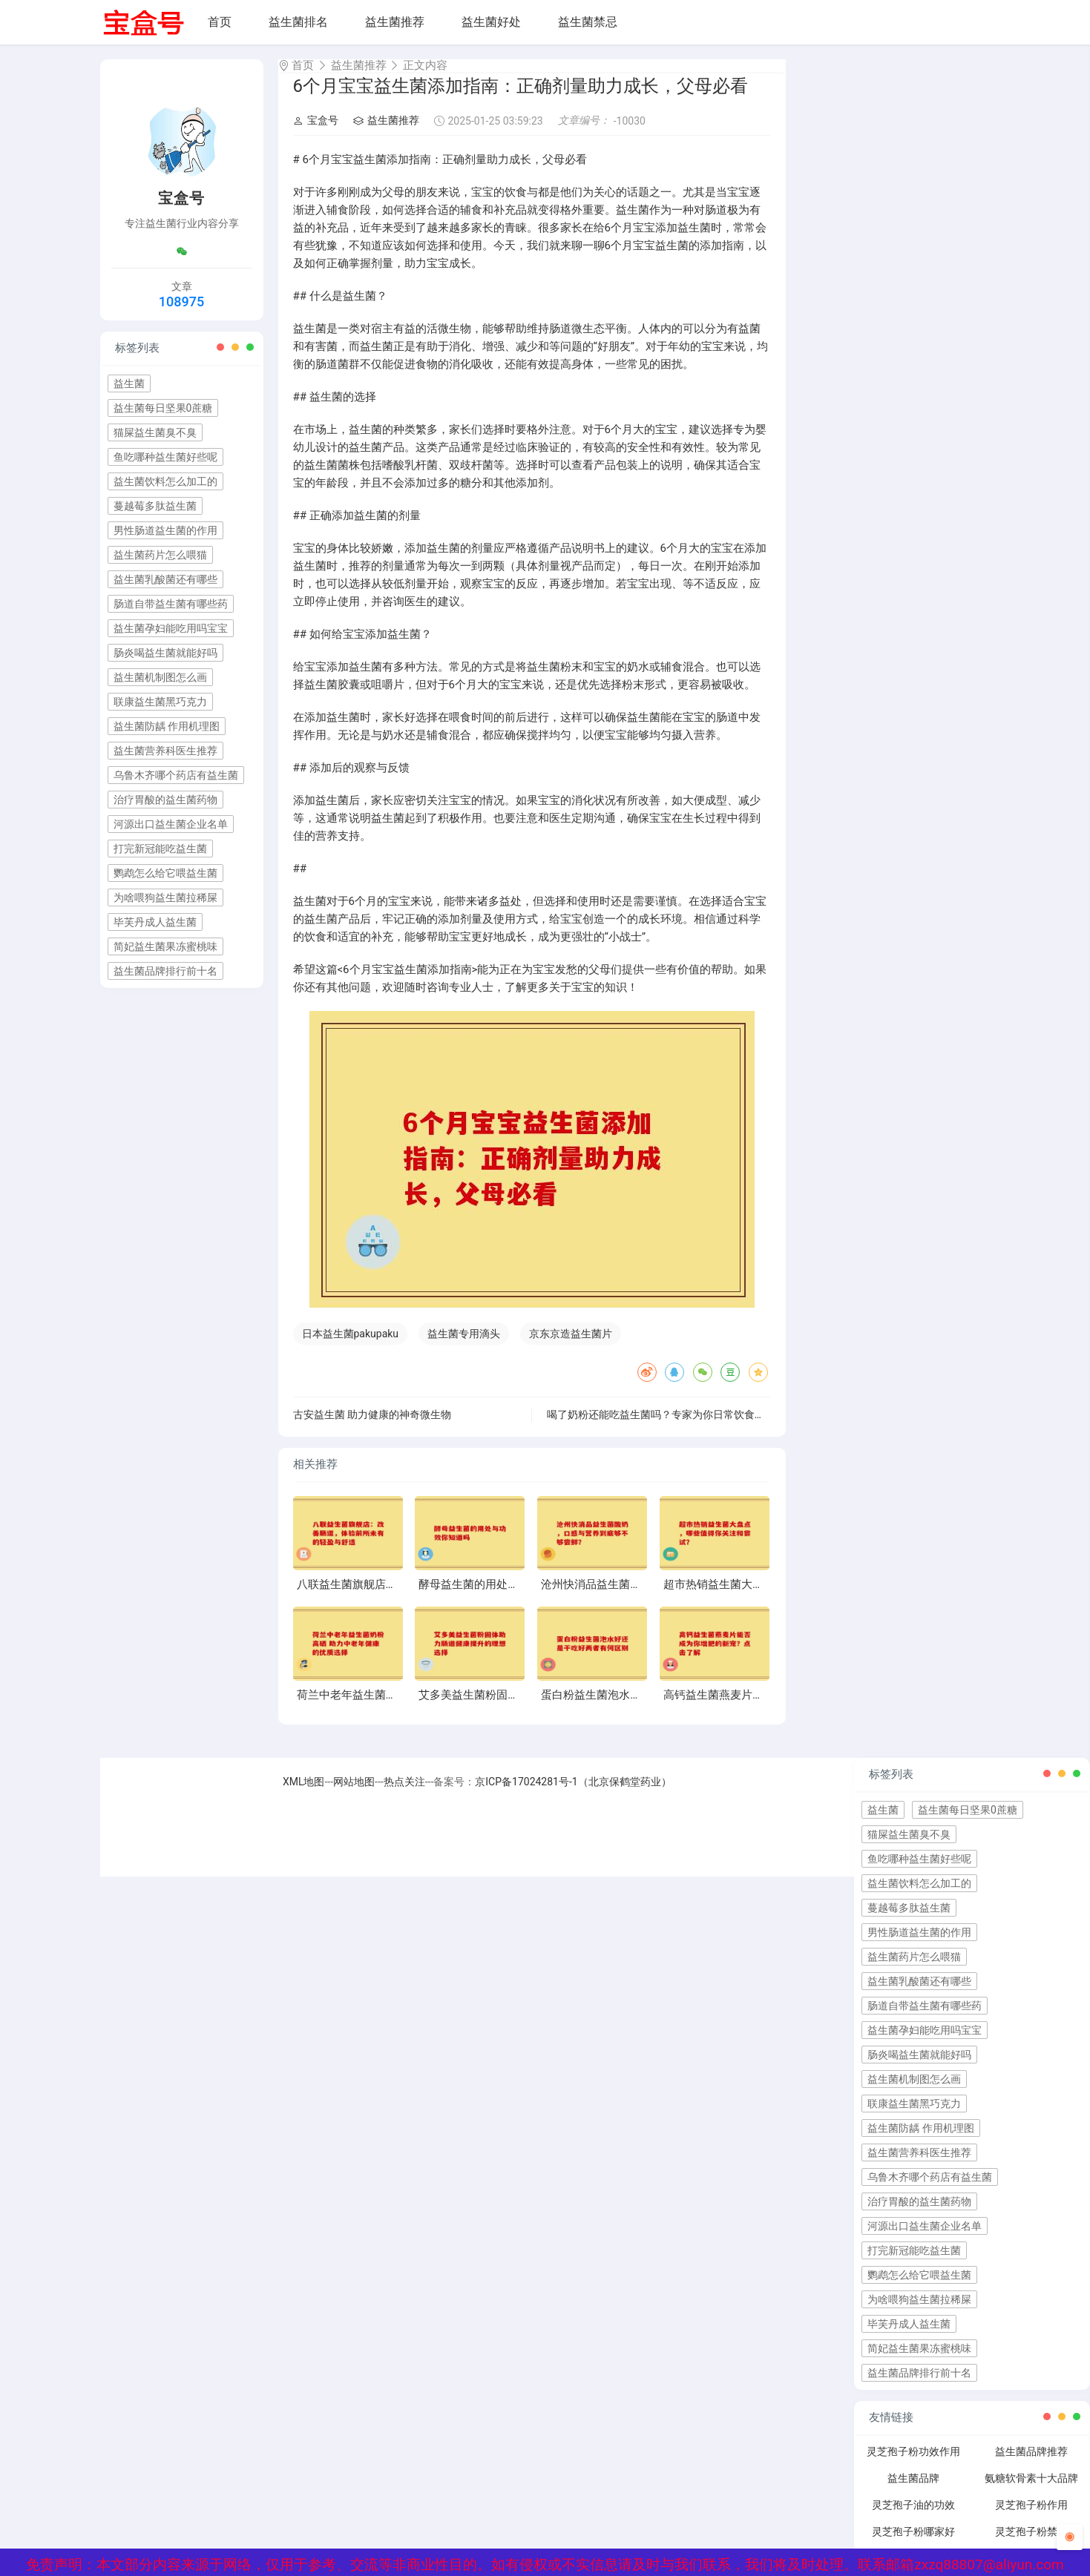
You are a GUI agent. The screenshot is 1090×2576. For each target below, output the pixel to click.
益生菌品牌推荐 (1031, 2465)
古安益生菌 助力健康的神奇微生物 (372, 1428)
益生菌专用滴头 (463, 1347)
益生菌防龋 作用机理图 (167, 726)
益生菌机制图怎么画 (160, 677)
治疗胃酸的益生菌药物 (165, 800)
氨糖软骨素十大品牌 (1031, 2491)
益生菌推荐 (394, 22)
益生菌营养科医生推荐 (165, 751)
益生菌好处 (491, 22)
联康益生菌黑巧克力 (160, 702)
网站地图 (354, 1795)
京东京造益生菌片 (570, 1347)
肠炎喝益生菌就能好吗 (165, 653)
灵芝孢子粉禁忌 (1031, 2545)
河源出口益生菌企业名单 (171, 824)
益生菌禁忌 (587, 22)
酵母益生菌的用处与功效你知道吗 (501, 1597)
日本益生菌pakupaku (350, 1347)
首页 (220, 22)
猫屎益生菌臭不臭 (155, 432)
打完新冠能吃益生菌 (160, 848)
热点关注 (404, 1795)
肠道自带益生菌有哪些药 (171, 604)
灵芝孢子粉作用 (1031, 2518)
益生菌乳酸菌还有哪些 (165, 579)
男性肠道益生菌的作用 (165, 530)
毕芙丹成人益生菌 (155, 922)
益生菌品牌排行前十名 (165, 971)
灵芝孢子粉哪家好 (913, 2545)
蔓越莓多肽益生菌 (155, 506)
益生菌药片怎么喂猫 (160, 555)
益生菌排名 (298, 22)
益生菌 (129, 383)
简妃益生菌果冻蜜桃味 (165, 946)
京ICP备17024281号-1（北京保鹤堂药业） (573, 1795)
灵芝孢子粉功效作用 (913, 2465)
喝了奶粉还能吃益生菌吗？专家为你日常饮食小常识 (666, 1428)
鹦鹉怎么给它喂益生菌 (165, 873)
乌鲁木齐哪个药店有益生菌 (176, 775)
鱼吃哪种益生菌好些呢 (165, 457)
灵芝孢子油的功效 (913, 2518)
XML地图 (304, 1795)
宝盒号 (315, 133)
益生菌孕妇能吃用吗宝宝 (171, 628)
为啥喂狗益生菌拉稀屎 (165, 897)
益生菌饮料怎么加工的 (165, 481)
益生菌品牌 (913, 2491)
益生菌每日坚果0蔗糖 (163, 408)
